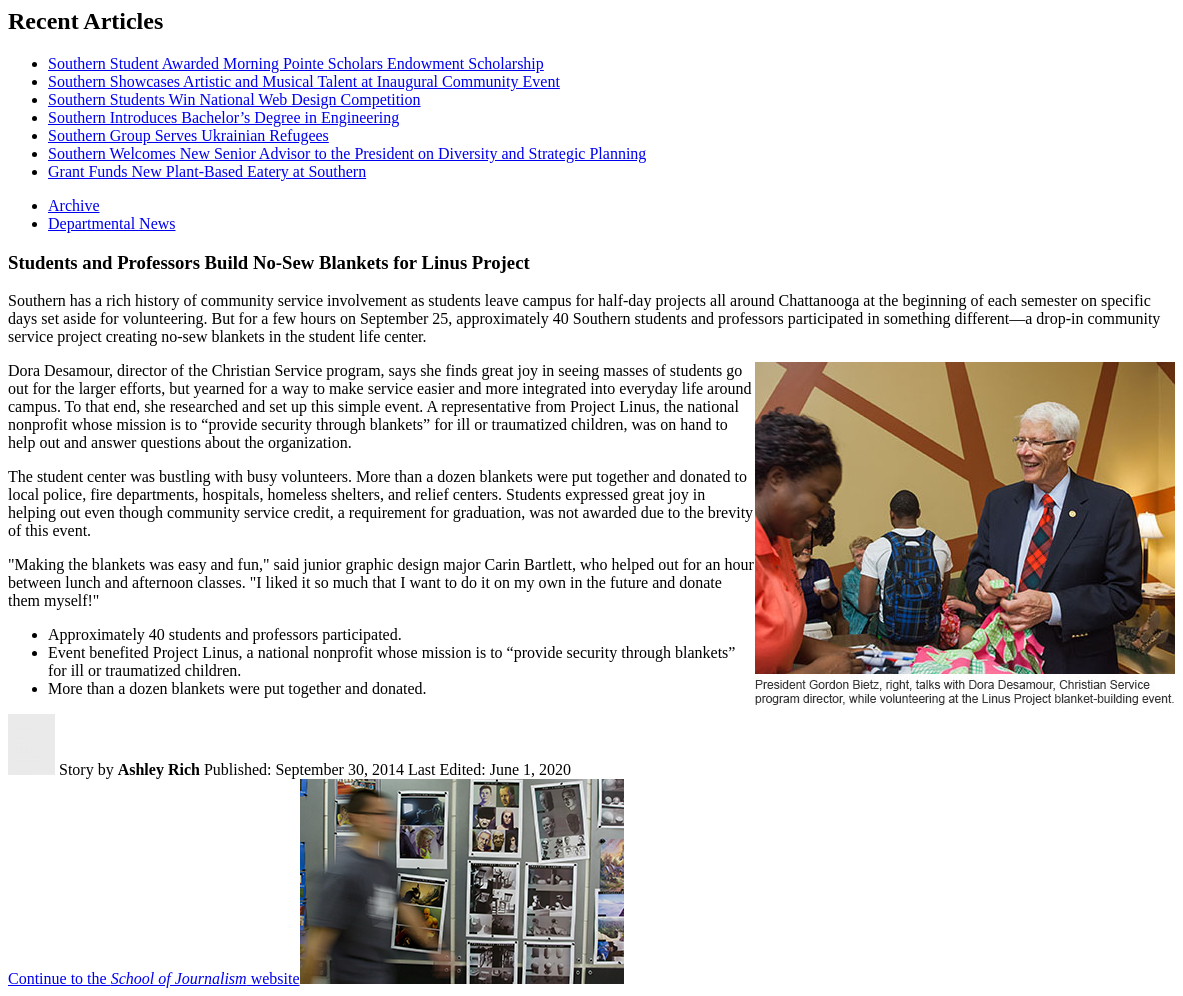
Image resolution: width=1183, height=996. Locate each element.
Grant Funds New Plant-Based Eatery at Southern (207, 171)
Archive (74, 205)
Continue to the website (154, 978)
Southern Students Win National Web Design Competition (234, 99)
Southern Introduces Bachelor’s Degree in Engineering (223, 117)
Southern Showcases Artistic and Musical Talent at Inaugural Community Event (304, 81)
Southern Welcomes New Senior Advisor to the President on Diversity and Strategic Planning (347, 153)
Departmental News (112, 223)
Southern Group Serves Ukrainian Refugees (188, 135)
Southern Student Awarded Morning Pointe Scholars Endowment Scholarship (296, 63)
